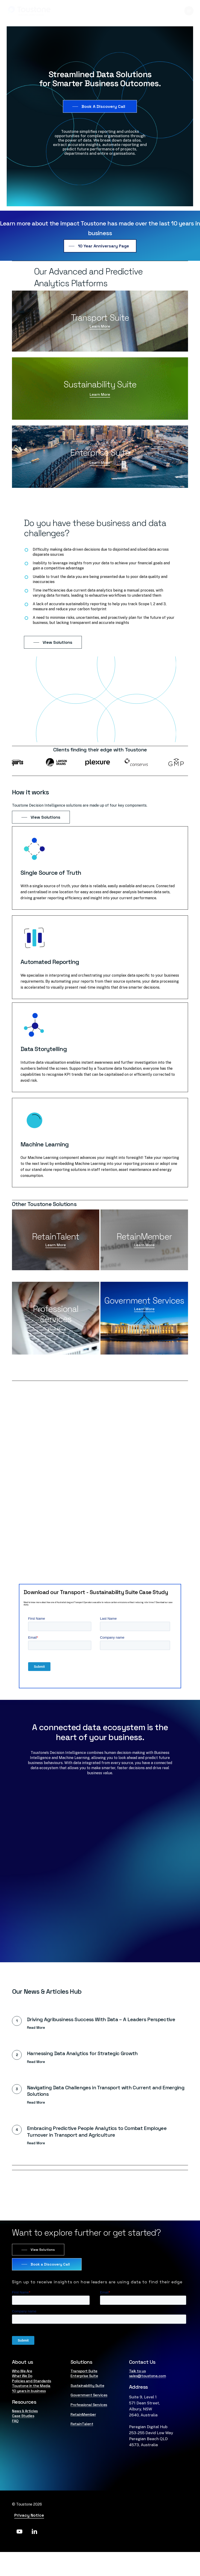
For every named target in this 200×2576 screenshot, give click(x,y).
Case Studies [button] (23, 2416)
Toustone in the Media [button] (31, 2386)
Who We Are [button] (22, 2371)
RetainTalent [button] (82, 2424)
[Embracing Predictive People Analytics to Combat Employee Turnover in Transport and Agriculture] (100, 2136)
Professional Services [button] (89, 2405)
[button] (189, 11)
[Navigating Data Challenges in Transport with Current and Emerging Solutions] (100, 2095)
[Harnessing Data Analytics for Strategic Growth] (100, 2058)
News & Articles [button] (25, 2411)
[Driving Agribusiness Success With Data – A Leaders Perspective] (100, 2024)
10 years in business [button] (29, 2391)
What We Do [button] (22, 2376)
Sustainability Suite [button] (87, 2386)
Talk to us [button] (137, 2371)
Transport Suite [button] (84, 2371)
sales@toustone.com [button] (147, 2376)
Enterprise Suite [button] (84, 2376)
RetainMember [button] (83, 2414)
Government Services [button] (89, 2395)
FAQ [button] (15, 2421)
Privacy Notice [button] (29, 2515)
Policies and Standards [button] (31, 2381)
